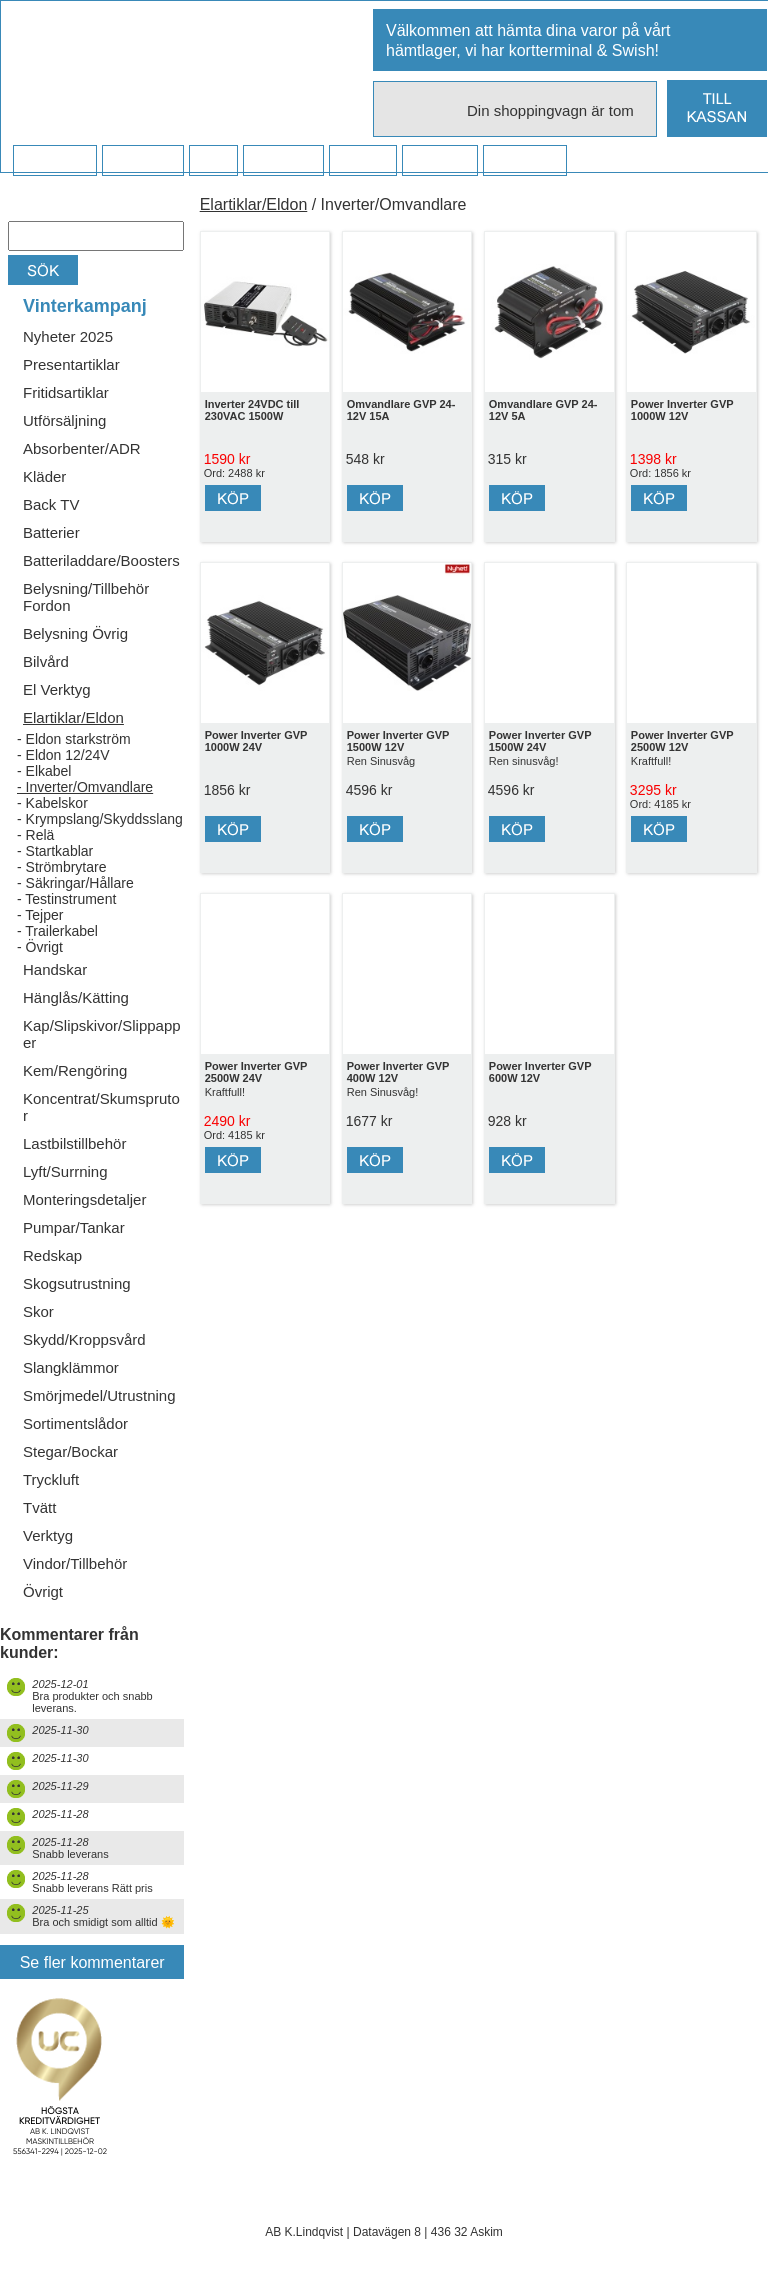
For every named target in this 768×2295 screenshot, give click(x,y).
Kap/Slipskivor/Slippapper (102, 1034)
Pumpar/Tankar (74, 1227)
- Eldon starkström (74, 739)
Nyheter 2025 (68, 336)
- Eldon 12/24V (63, 755)
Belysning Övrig (75, 633)
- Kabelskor (52, 803)
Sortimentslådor (75, 1423)
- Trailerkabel (57, 931)
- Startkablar (55, 851)
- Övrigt (40, 947)
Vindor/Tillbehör (75, 1563)
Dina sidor (524, 161)
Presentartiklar (71, 364)
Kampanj (439, 161)
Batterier (51, 532)
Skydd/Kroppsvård (84, 1339)
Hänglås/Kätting (76, 997)
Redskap (52, 1255)
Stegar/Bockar (70, 1451)
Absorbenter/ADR (82, 448)
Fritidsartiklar (66, 392)
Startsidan (54, 161)
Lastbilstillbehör (74, 1143)
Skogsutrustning (77, 1283)
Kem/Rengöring (75, 1070)
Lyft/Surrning (65, 1171)
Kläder (44, 476)
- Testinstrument (66, 899)
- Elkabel (44, 771)
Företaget (283, 161)
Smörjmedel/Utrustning (99, 1395)
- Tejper (40, 915)
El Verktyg (57, 689)
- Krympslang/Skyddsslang (100, 819)
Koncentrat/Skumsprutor (101, 1107)
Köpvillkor (142, 161)
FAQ (213, 161)
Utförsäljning (64, 420)
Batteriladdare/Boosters (101, 560)
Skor (38, 1311)
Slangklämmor (71, 1367)
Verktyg (48, 1535)
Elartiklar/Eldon (73, 717)
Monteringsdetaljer (84, 1199)
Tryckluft (51, 1479)
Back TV (51, 504)
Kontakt (362, 161)
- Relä (35, 835)
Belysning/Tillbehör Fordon (86, 597)
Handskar (55, 969)
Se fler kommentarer (92, 1962)
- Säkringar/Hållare (75, 883)
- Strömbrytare (61, 867)
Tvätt (39, 1507)
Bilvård (46, 661)
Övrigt (43, 1591)
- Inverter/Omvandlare (85, 787)
